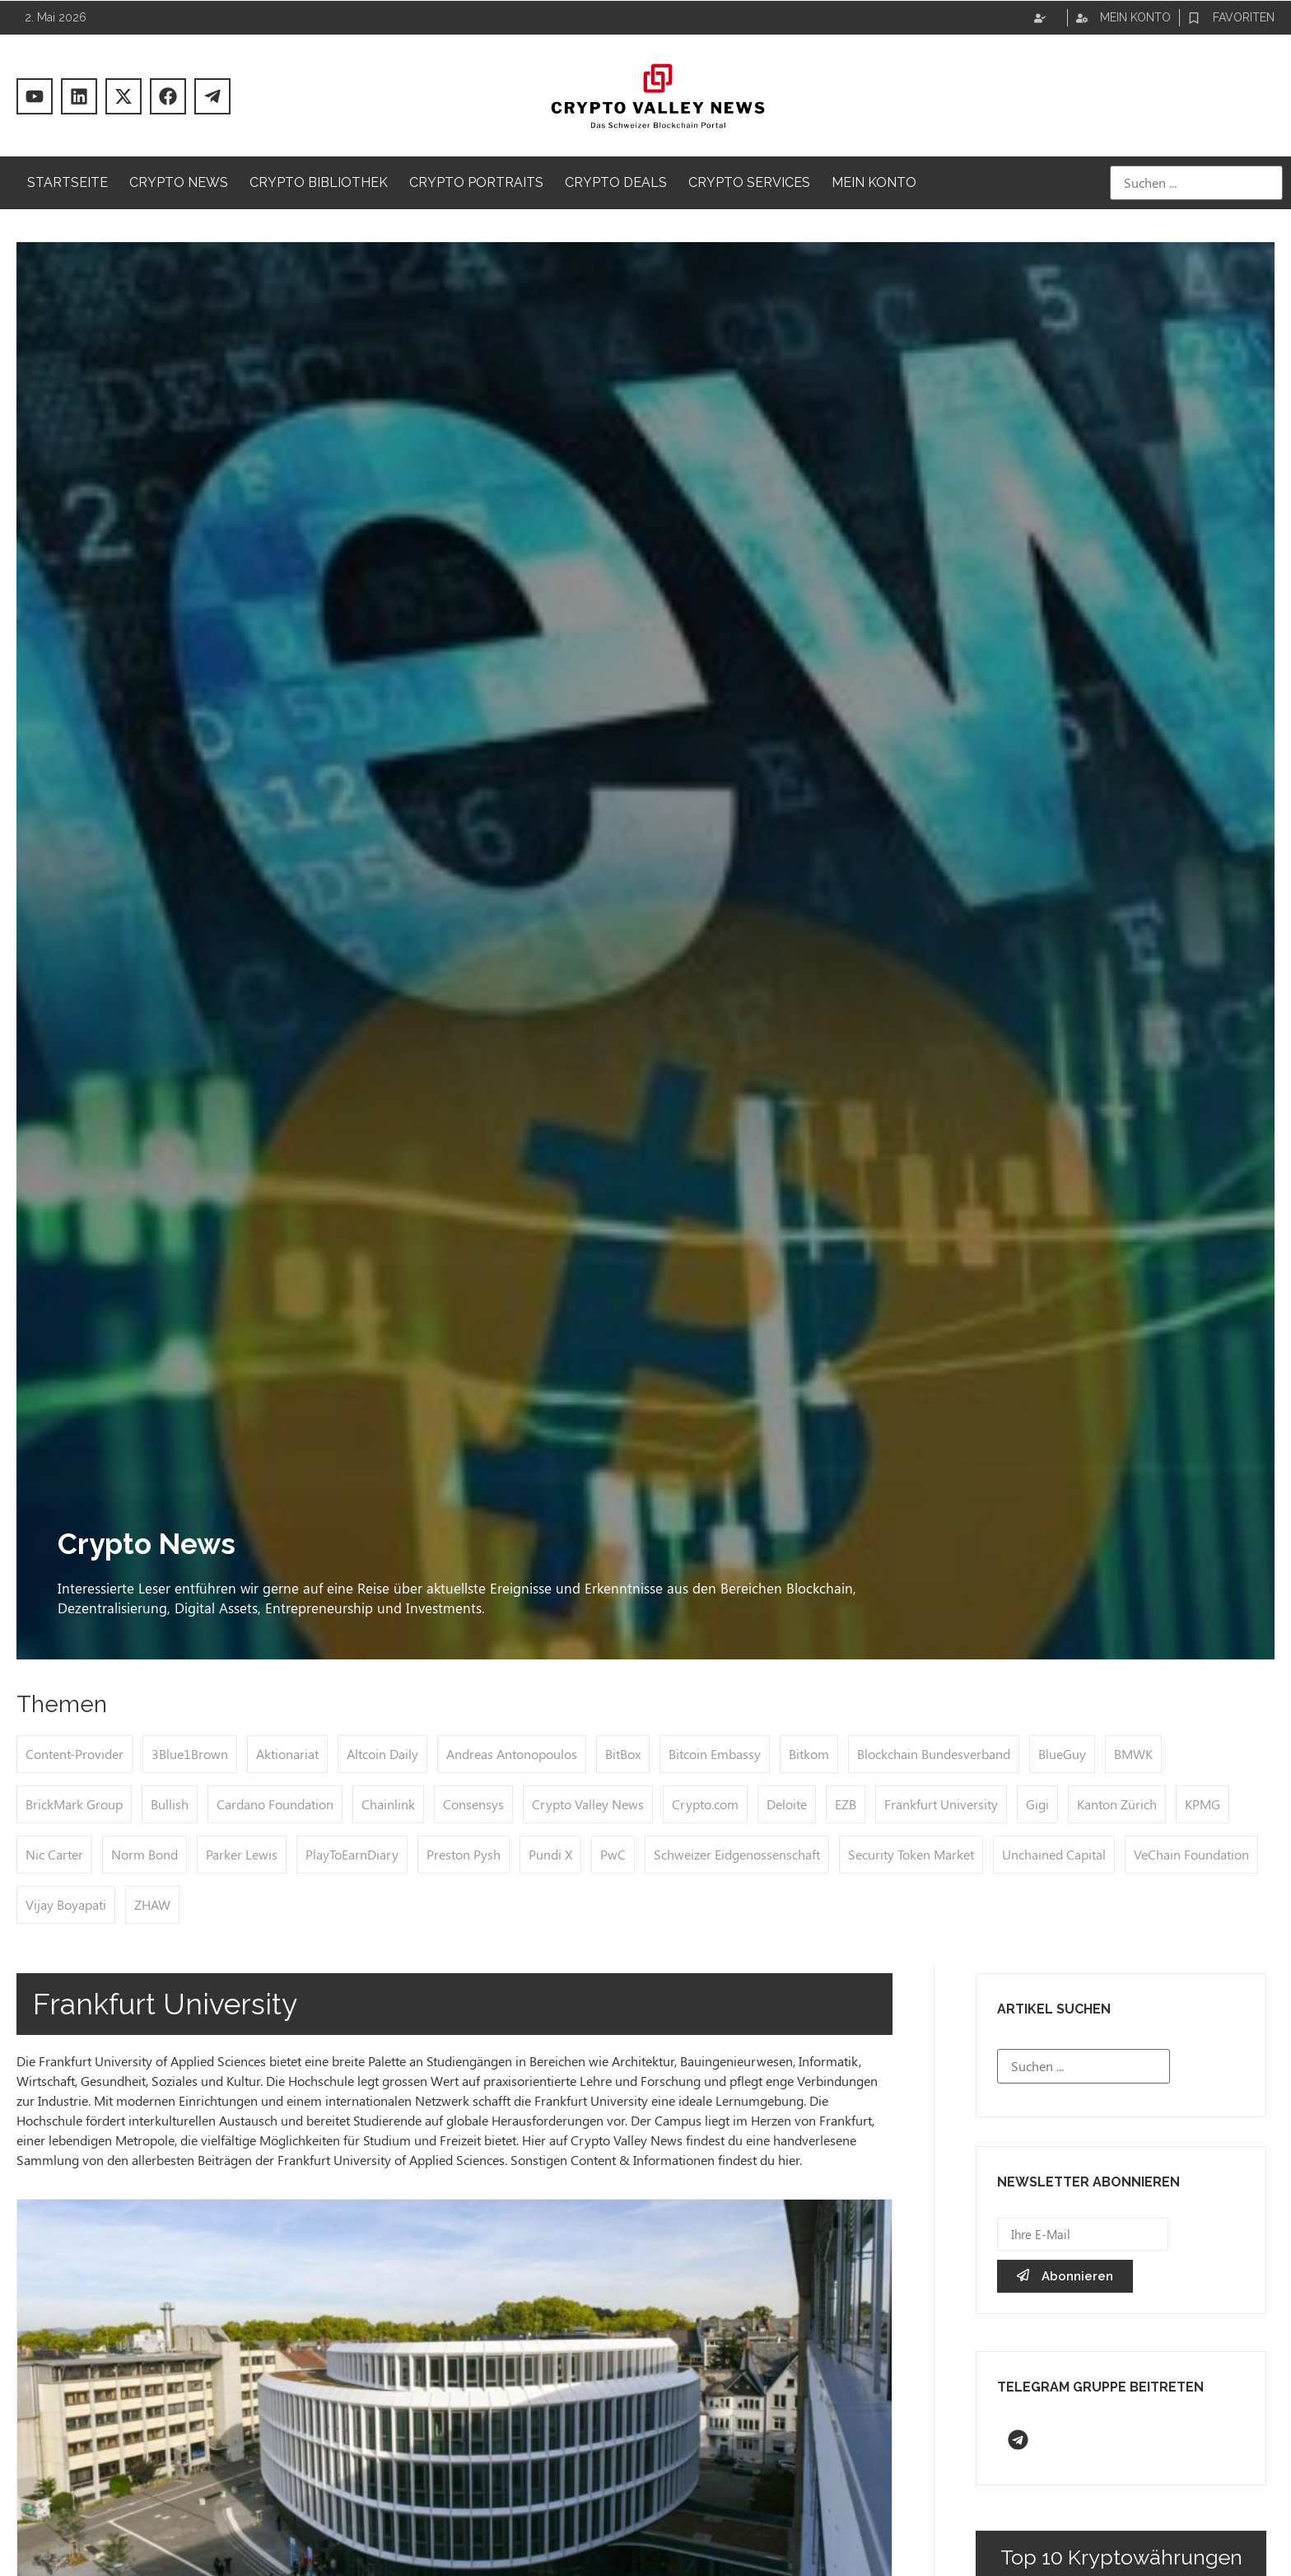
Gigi (1037, 1804)
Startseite (67, 182)
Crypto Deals (616, 182)
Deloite (787, 1804)
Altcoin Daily (382, 1753)
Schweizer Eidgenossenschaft (737, 1854)
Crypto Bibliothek (318, 182)
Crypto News (178, 182)
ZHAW (152, 1904)
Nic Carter (54, 1854)
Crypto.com (705, 1804)
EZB (845, 1804)
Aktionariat (287, 1753)
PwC (613, 1854)
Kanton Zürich (1117, 1804)
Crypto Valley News (588, 1804)
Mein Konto (874, 182)
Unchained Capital (1054, 1854)
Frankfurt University (941, 1804)
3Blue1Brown (189, 1753)
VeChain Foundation (1191, 1854)
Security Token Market (911, 1854)
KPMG (1202, 1804)
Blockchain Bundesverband (933, 1753)
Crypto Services (749, 182)
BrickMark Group (74, 1804)
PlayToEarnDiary (351, 1854)
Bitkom (809, 1753)
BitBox (623, 1753)
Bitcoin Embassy (715, 1753)
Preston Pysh (463, 1854)
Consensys (473, 1804)
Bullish (170, 1804)
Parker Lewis (241, 1854)
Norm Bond (144, 1854)
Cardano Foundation (275, 1804)
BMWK (1133, 1753)
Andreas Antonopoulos (511, 1753)
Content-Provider (75, 1753)
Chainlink (388, 1804)
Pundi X (550, 1854)
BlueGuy (1062, 1753)
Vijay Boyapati (66, 1904)
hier (788, 2159)
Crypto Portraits (476, 182)
